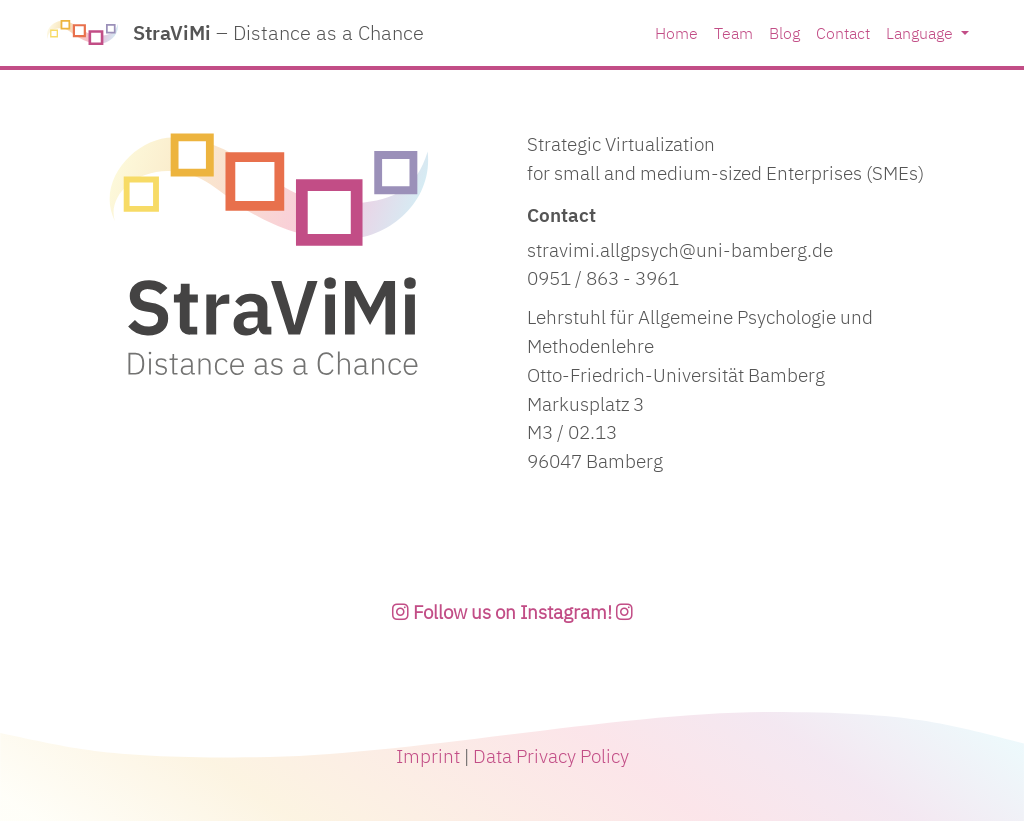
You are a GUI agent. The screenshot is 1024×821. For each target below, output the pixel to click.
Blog (784, 33)
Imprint (430, 755)
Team (733, 33)
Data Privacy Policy (551, 755)
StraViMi (235, 33)
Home (676, 33)
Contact (843, 33)
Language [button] (921, 33)
